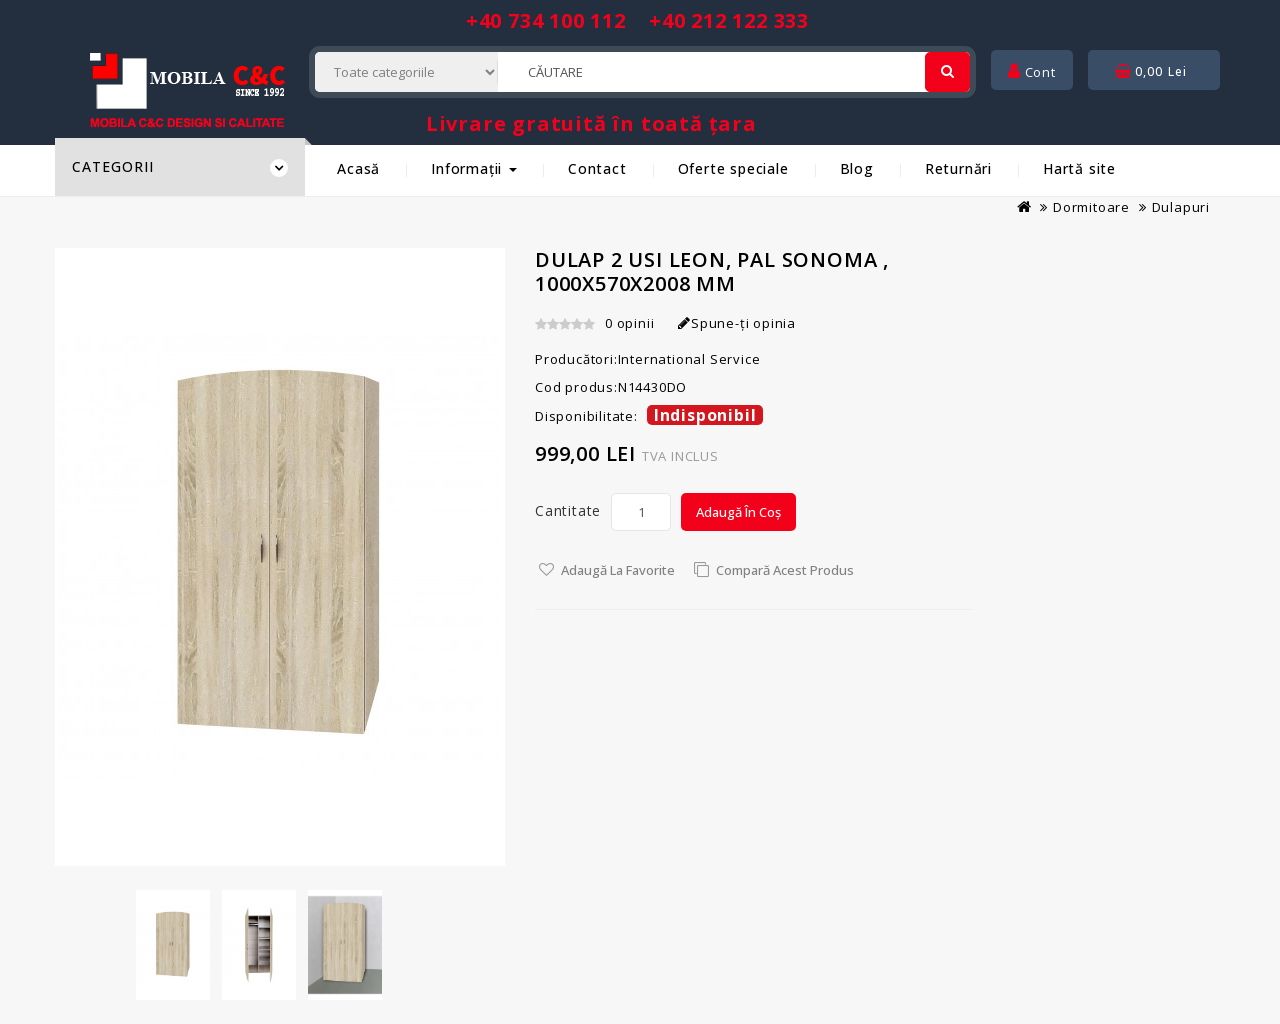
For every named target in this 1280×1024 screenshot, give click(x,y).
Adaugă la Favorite (618, 570)
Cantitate (568, 510)
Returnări (958, 168)
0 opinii (629, 323)
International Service (689, 359)
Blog (857, 168)
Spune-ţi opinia (737, 323)
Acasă (358, 168)
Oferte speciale (733, 168)
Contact (597, 168)
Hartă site (1079, 168)
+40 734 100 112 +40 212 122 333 (637, 20)
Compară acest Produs (785, 570)
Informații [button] (474, 168)
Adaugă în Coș (738, 512)
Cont (1032, 72)
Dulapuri (1181, 207)
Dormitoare (1091, 207)
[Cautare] (947, 72)
